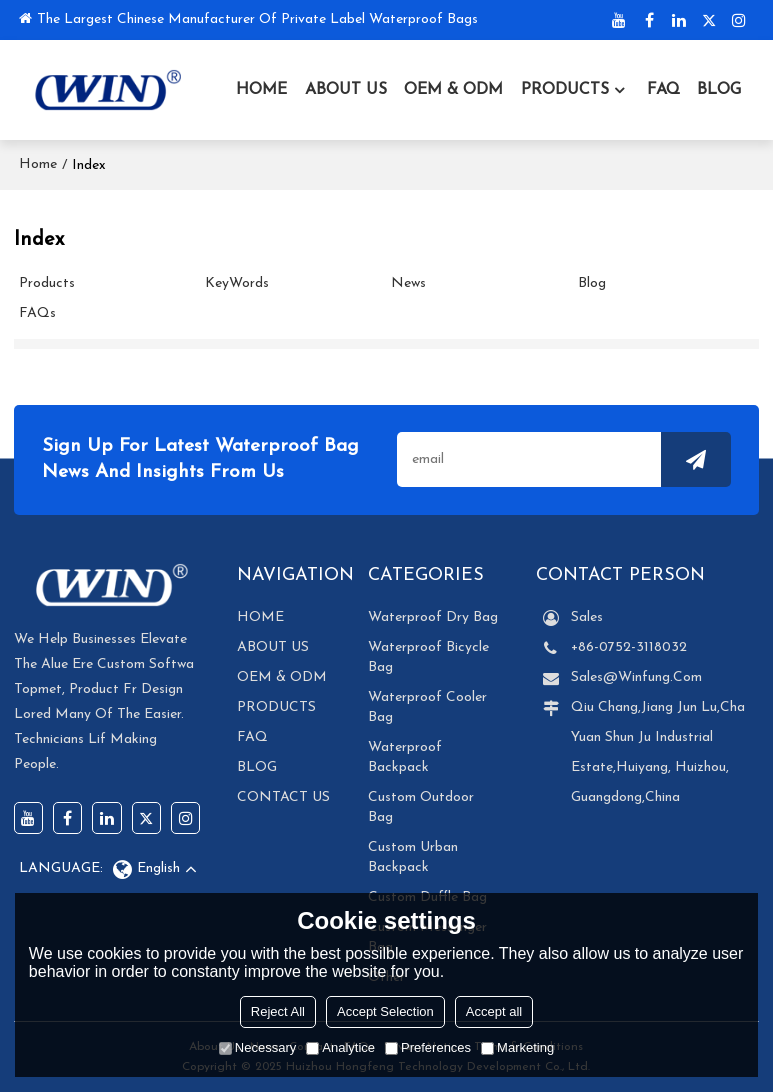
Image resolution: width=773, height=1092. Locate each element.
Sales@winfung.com (636, 677)
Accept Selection (385, 1011)
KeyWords (237, 283)
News (408, 283)
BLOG (719, 90)
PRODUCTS (565, 90)
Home (38, 164)
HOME (261, 90)
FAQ (663, 90)
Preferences (428, 1047)
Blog (592, 283)
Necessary (257, 1047)
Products (47, 283)
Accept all (494, 1011)
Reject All (278, 1011)
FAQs (37, 313)
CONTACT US (283, 797)
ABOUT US (346, 90)
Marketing (517, 1047)
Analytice (340, 1047)
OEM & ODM (453, 90)
